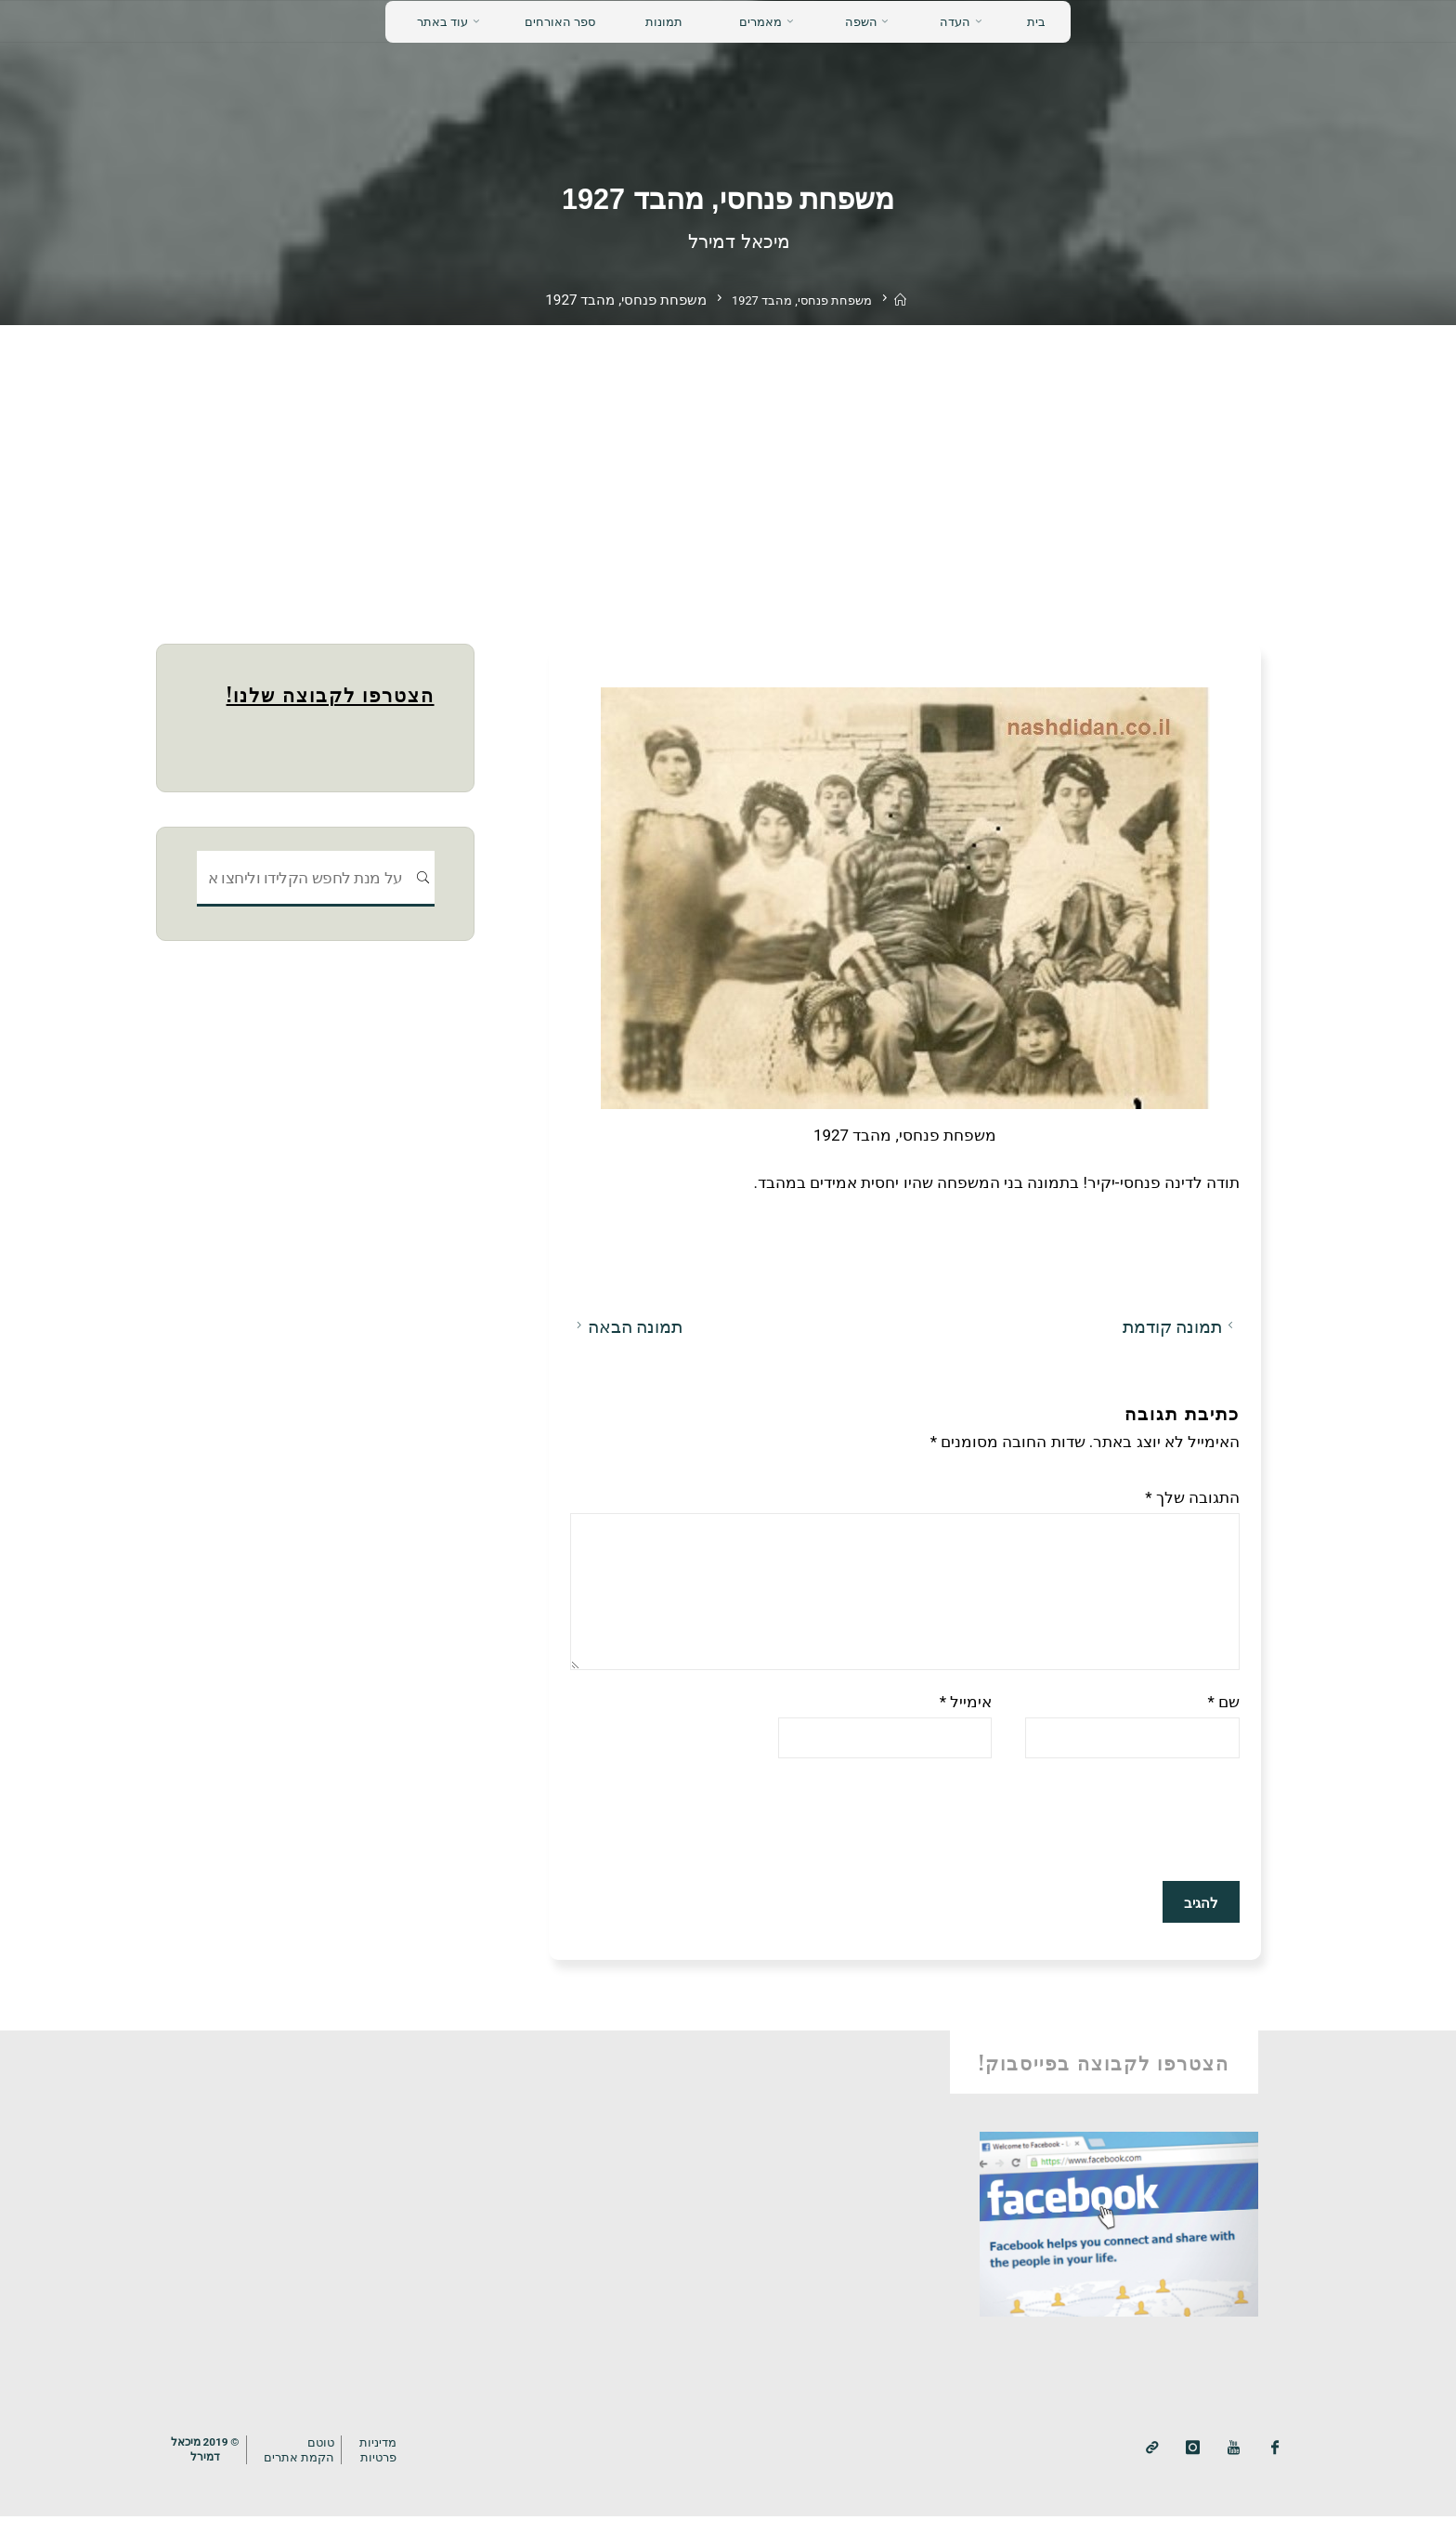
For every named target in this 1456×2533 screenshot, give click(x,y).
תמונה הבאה (626, 1326)
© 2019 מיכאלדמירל (208, 2466)
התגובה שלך (1192, 1496)
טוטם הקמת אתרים (308, 2466)
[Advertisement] (728, 464)
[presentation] (1098, 1839)
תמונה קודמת (1180, 1326)
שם (1223, 1718)
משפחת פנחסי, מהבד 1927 (800, 300)
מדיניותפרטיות (390, 2466)
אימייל (965, 1718)
